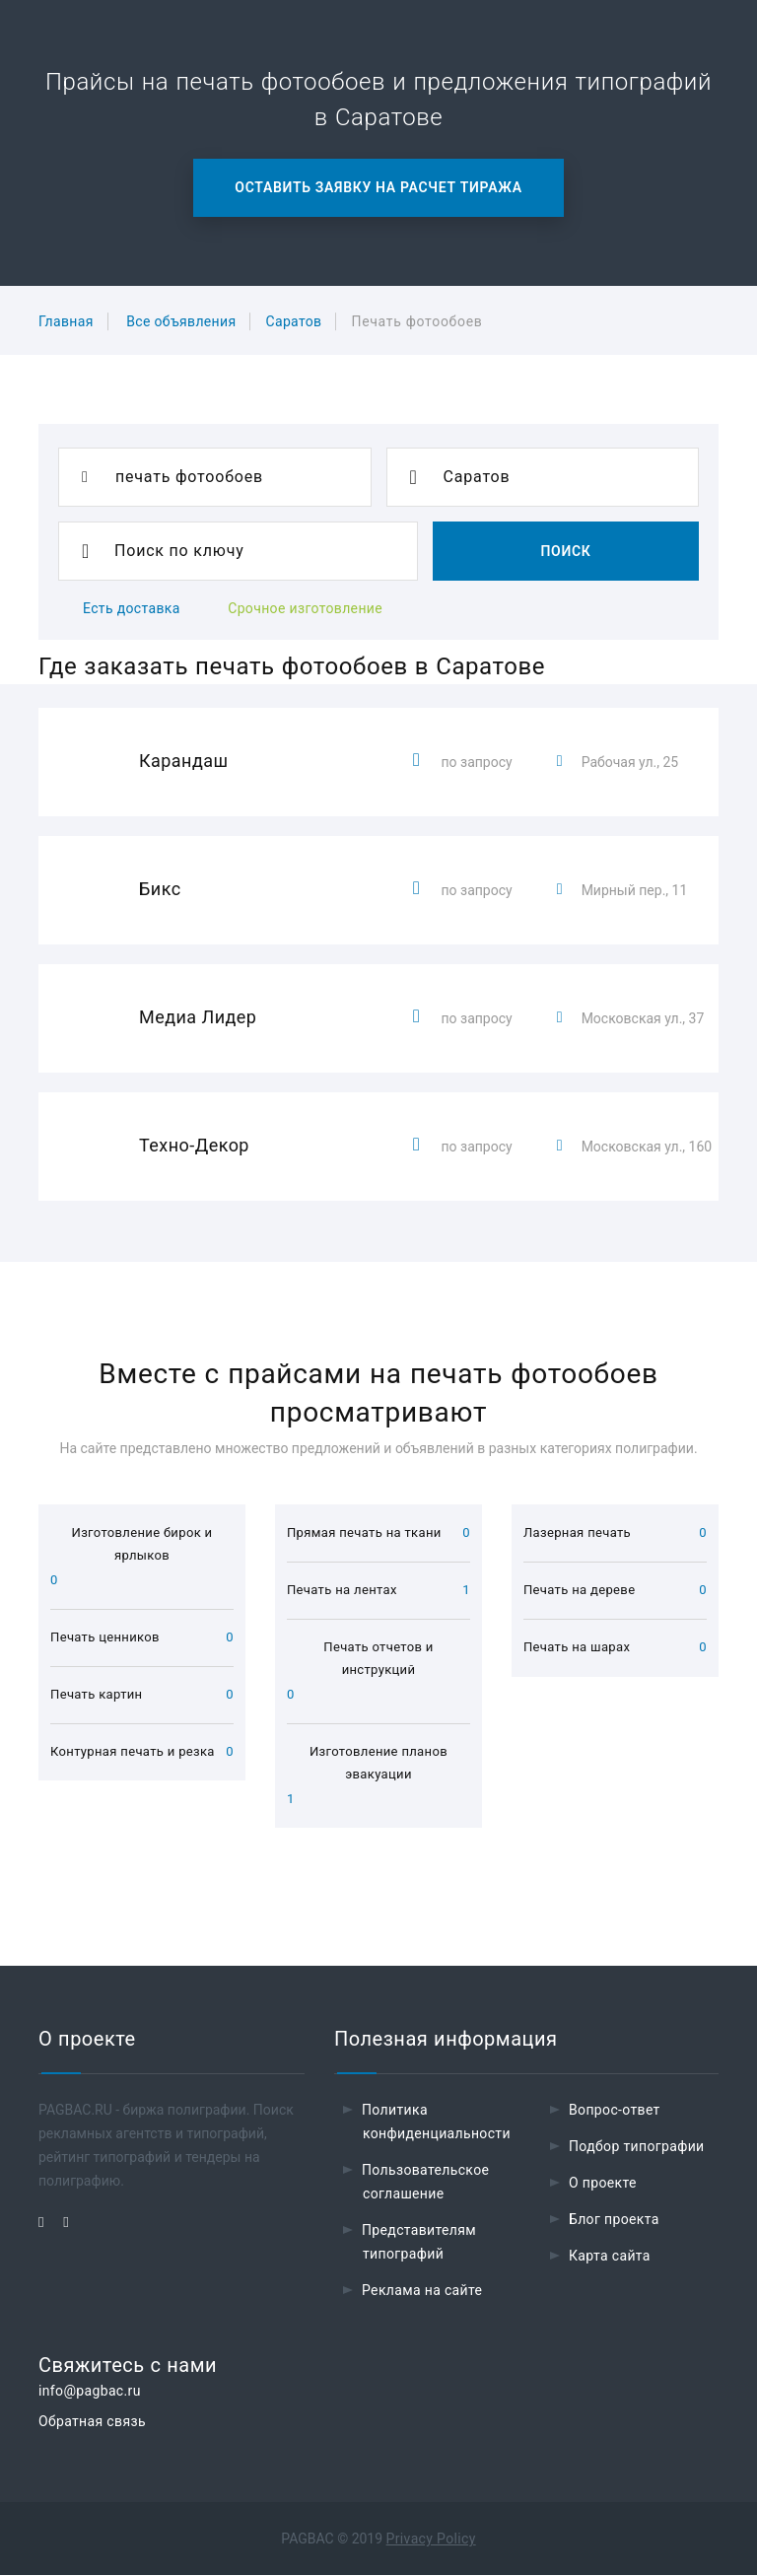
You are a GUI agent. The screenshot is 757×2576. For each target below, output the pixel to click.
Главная (66, 321)
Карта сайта (610, 2256)
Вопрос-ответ (614, 2111)
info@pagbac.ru (89, 2392)
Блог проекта (614, 2220)
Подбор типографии (637, 2147)
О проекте (603, 2184)
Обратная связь (92, 2422)
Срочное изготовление (305, 608)
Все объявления (181, 321)
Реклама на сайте (422, 2291)
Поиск (565, 551)
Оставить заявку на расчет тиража (378, 187)
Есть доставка (131, 608)
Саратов (293, 321)
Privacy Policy (431, 2539)
